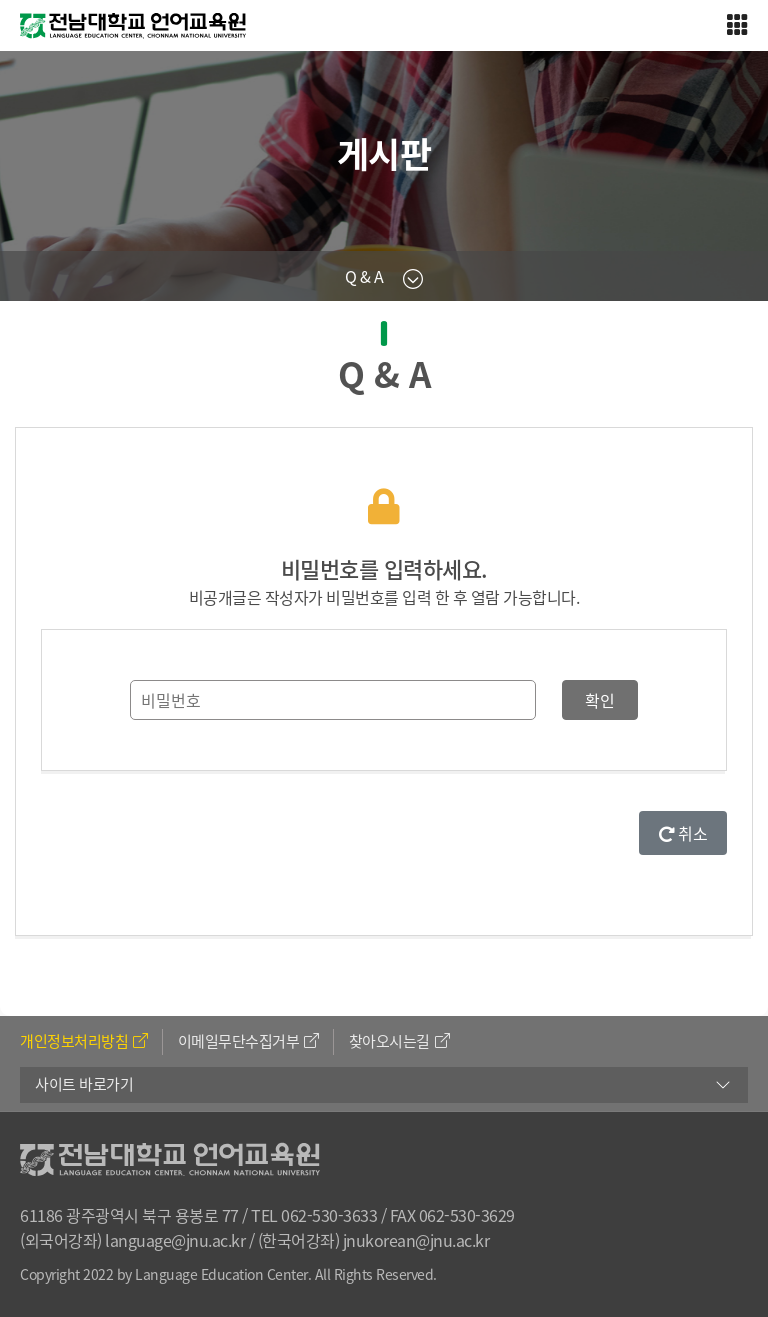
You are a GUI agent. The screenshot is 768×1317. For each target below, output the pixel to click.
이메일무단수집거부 (248, 1041)
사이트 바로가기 (84, 1084)
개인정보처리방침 (84, 1041)
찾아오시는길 (399, 1041)
